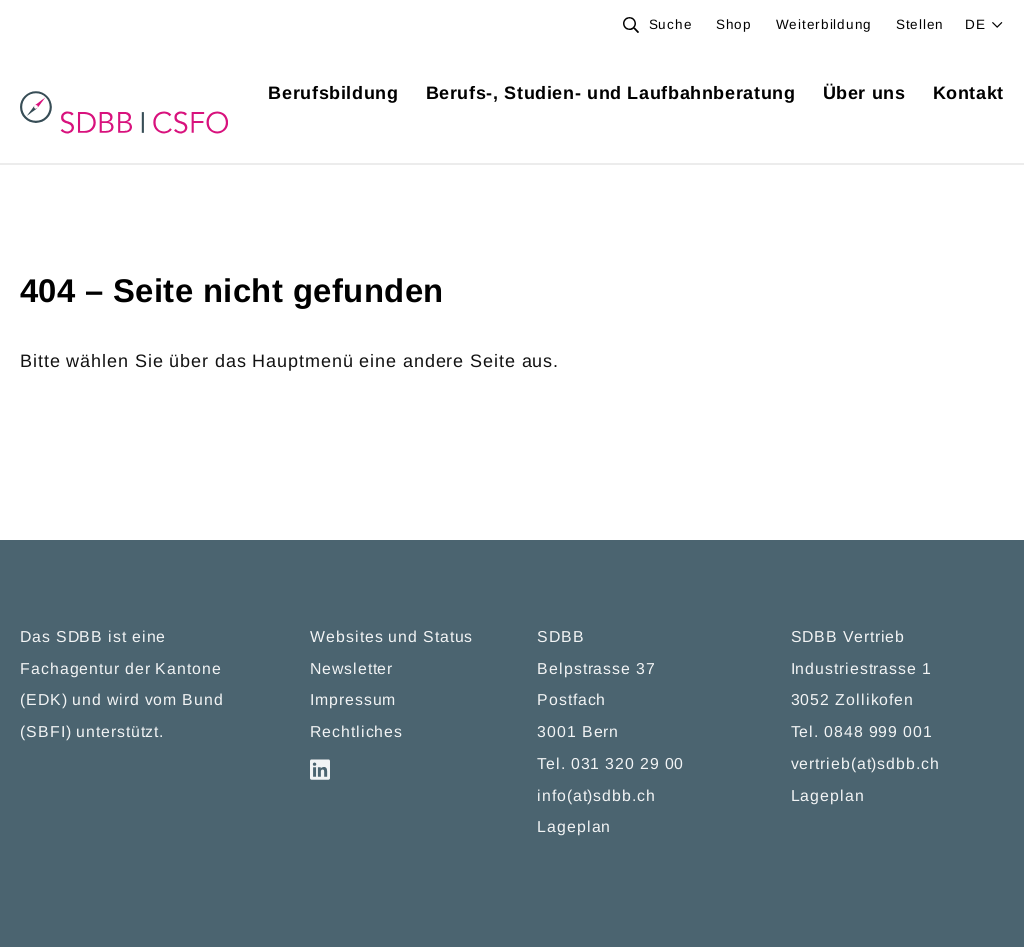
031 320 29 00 (628, 765)
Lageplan (574, 828)
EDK (44, 702)
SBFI (46, 733)
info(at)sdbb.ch (596, 797)
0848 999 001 (878, 733)
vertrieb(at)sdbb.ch (865, 765)
